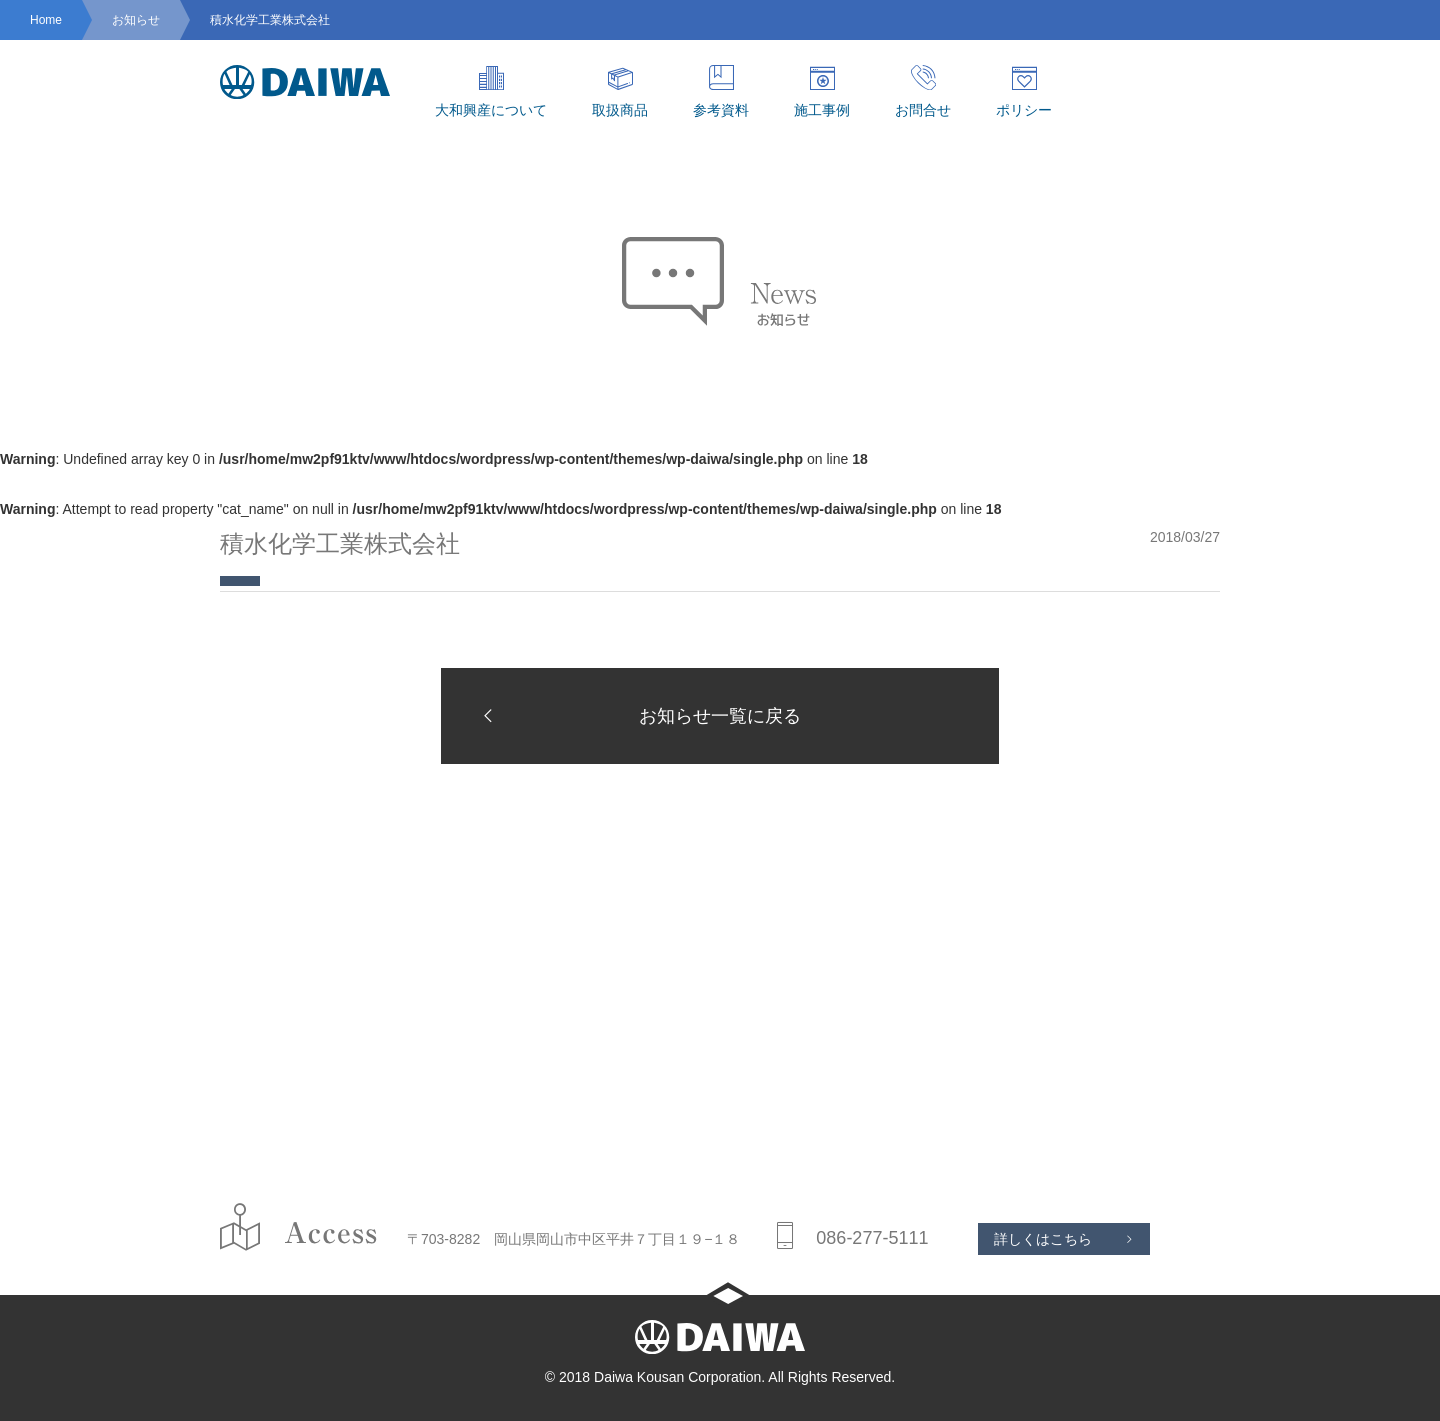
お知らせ (136, 20)
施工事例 (822, 91)
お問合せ (923, 91)
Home (46, 20)
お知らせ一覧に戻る (636, 715)
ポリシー (1024, 91)
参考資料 (721, 91)
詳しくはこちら (1043, 1239)
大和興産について (491, 91)
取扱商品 (620, 91)
